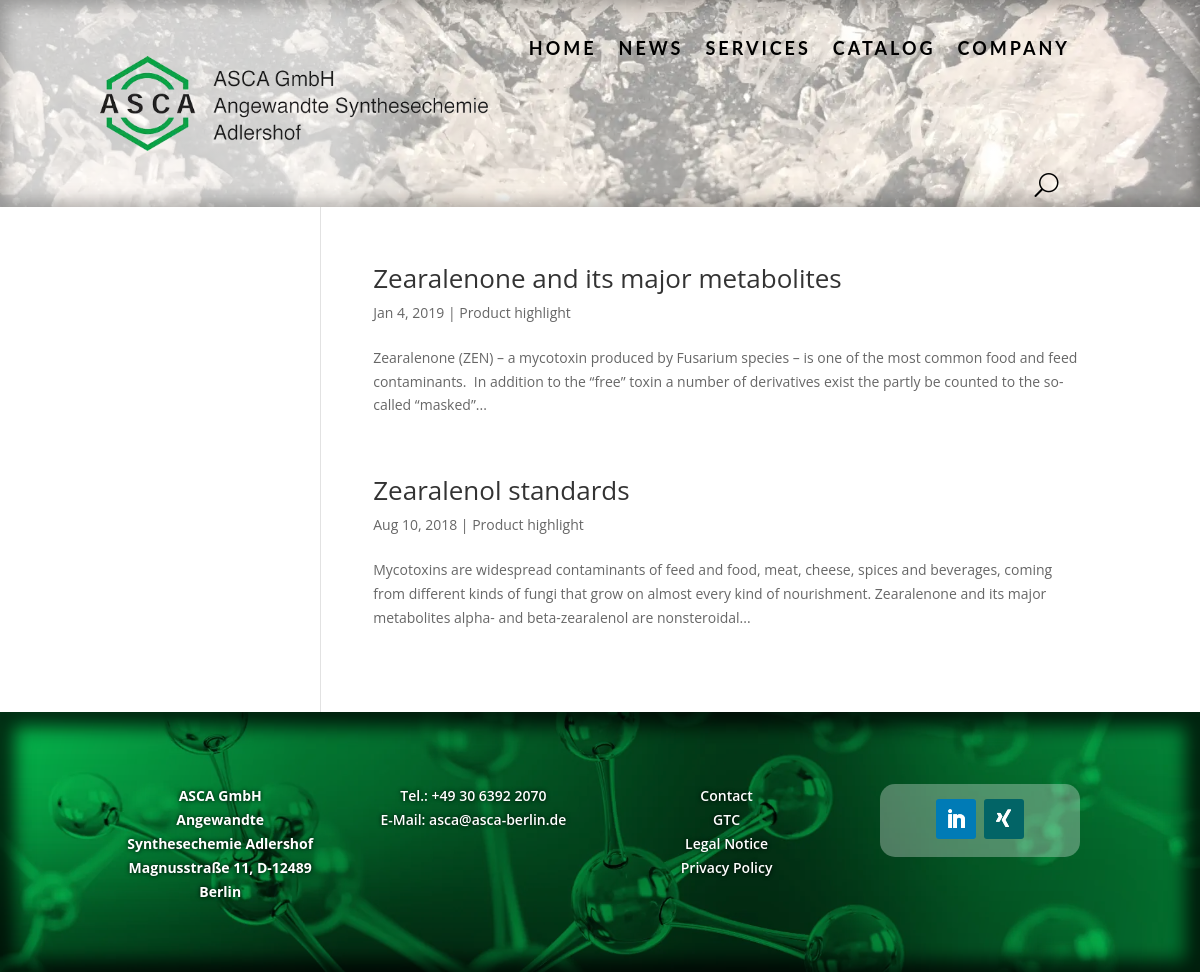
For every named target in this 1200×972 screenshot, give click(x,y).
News (651, 48)
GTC (726, 819)
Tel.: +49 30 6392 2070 (473, 795)
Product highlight (515, 312)
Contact (726, 795)
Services (757, 48)
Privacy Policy (727, 867)
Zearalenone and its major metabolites (607, 278)
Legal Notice (726, 843)
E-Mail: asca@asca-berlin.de (473, 819)
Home (563, 48)
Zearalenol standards (501, 490)
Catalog (884, 48)
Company (1014, 48)
